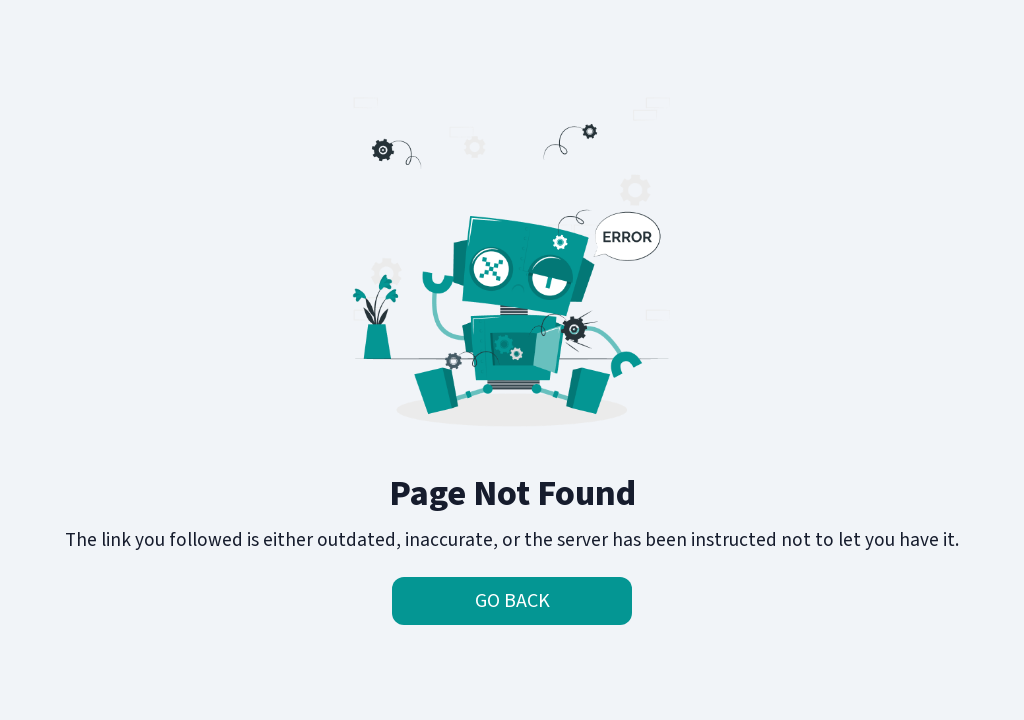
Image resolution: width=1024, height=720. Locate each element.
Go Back (512, 601)
